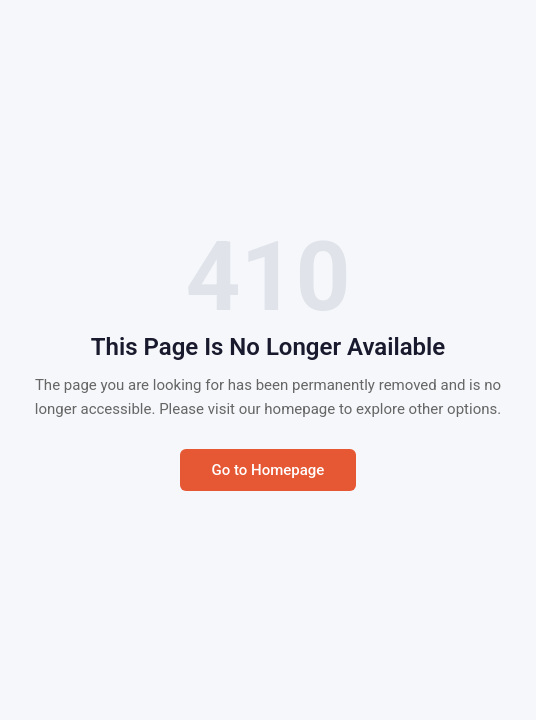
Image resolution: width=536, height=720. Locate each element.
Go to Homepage (268, 470)
